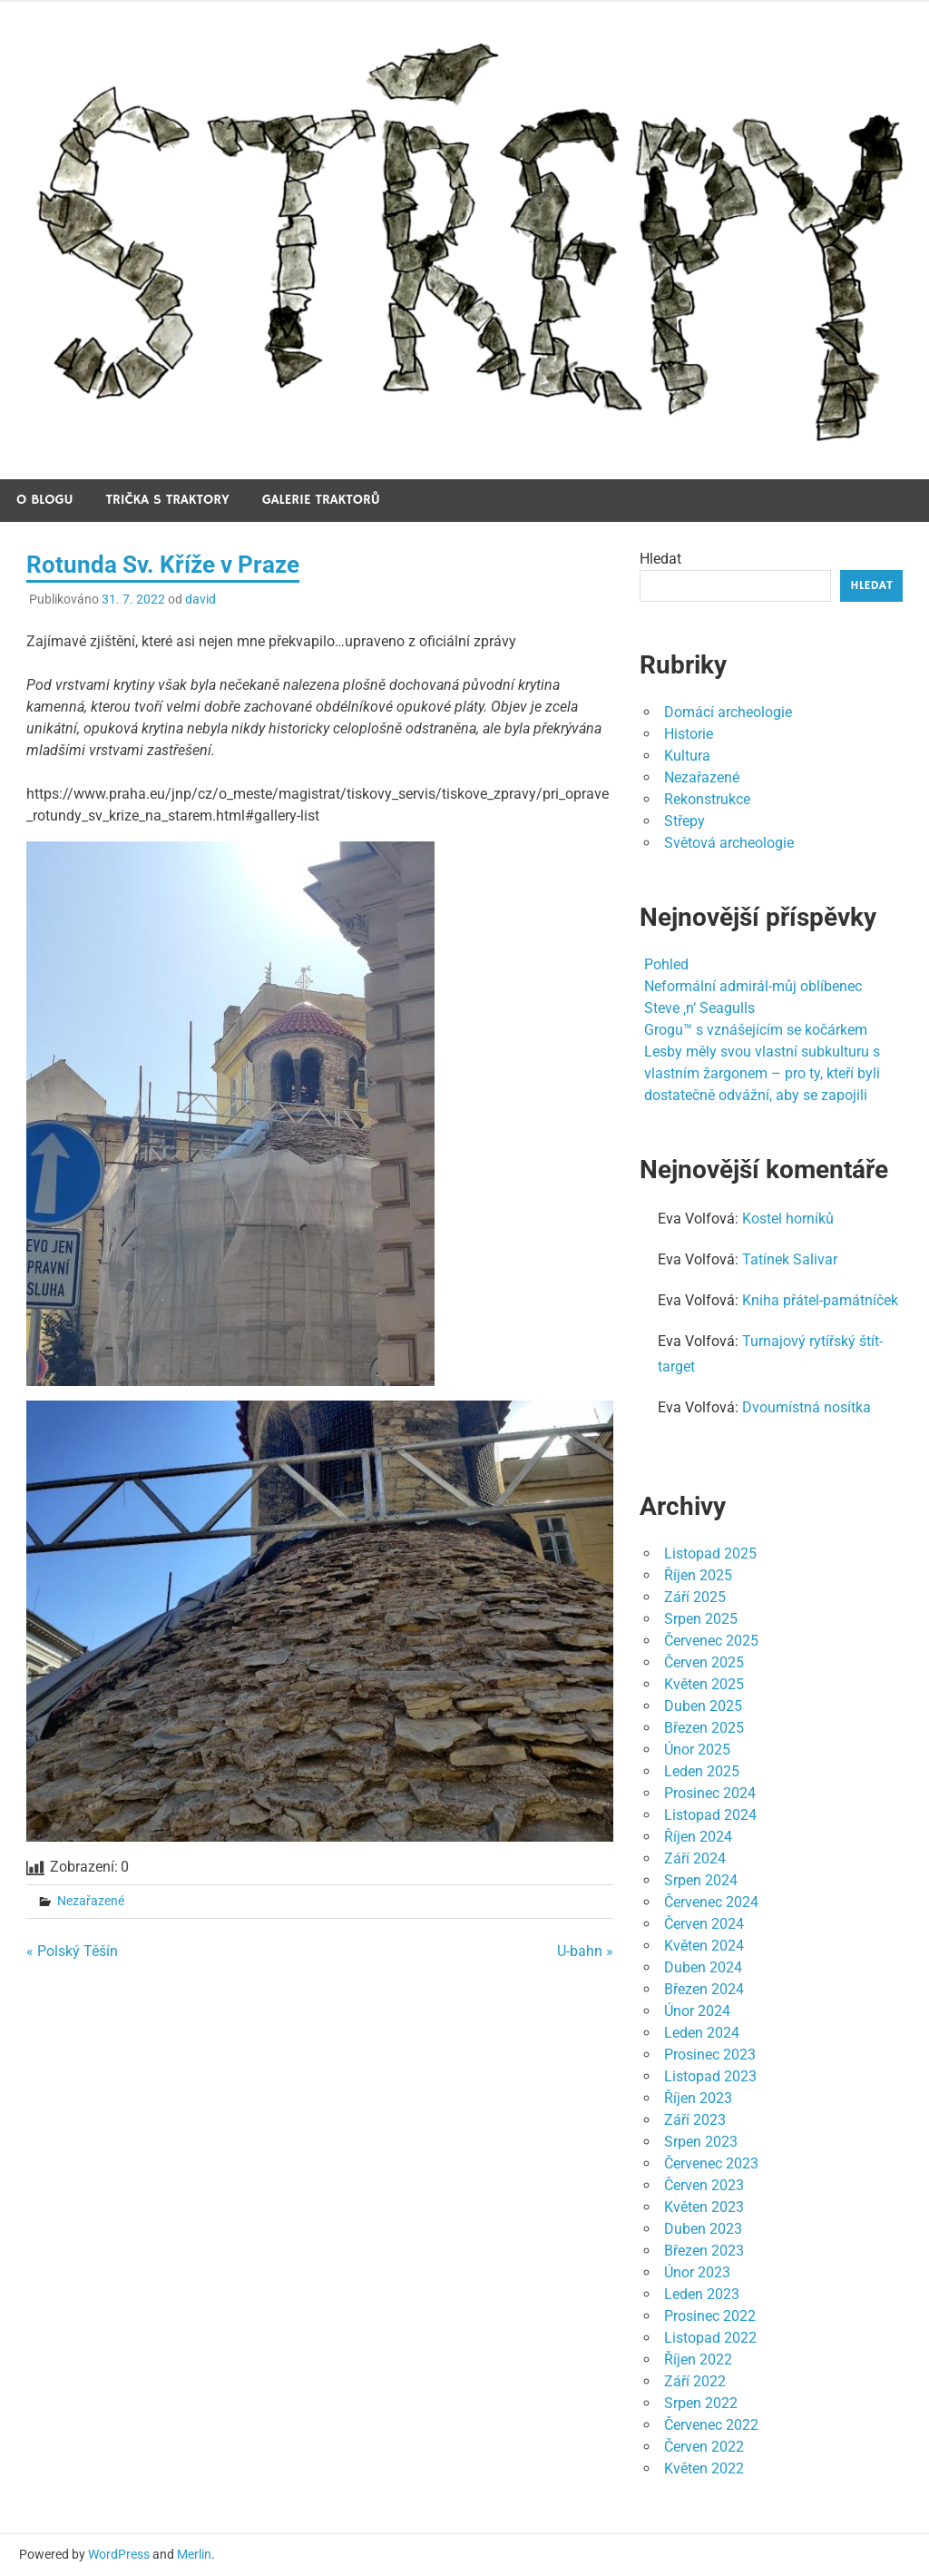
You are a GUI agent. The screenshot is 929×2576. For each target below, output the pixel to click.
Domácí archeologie (728, 712)
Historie (688, 733)
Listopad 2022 (710, 2337)
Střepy (684, 821)
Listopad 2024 (710, 1815)
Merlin (194, 2554)
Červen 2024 (704, 1923)
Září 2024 (695, 1858)
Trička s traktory (168, 499)
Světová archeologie (729, 842)
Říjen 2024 (698, 1836)
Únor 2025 (697, 1749)
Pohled (666, 964)
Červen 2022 (704, 2446)
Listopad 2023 (710, 2076)
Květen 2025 (704, 1684)
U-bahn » (585, 1951)
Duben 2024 (703, 1967)
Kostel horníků (788, 1218)
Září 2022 (695, 2381)
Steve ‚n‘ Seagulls (699, 1008)
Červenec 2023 (711, 2163)
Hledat (660, 558)
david (200, 599)
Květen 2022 (704, 2468)
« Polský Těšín (72, 1951)
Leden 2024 (701, 2032)
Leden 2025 (701, 1771)
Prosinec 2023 (710, 2054)
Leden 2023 (701, 2294)
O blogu (44, 499)
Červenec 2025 (711, 1640)
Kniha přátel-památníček (820, 1300)
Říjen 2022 (698, 2359)
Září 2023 (695, 2120)
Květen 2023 (704, 2207)
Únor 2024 (697, 2011)
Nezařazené (90, 1900)
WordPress (119, 2554)
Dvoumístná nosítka (806, 1407)
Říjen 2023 (698, 2098)
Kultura (687, 755)
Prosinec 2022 (710, 2316)
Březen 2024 (704, 1989)
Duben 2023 (703, 2228)
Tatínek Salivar (789, 1259)
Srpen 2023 (701, 2141)
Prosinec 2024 (710, 1793)
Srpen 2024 (701, 1880)
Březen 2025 (704, 1727)
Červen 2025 (704, 1662)
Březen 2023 (704, 2250)
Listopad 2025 (710, 1553)
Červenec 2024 (711, 1902)
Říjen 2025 (698, 1575)
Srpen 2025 (701, 1618)
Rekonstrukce (707, 799)
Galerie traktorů (321, 499)
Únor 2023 (697, 2272)
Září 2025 (695, 1597)
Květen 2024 (704, 1945)
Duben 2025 (703, 1706)
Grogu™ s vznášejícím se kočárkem (755, 1029)
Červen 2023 (704, 2185)
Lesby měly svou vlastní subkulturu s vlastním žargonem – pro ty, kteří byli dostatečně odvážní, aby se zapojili (762, 1073)
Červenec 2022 (711, 2424)
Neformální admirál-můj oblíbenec (753, 986)
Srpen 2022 (701, 2403)
